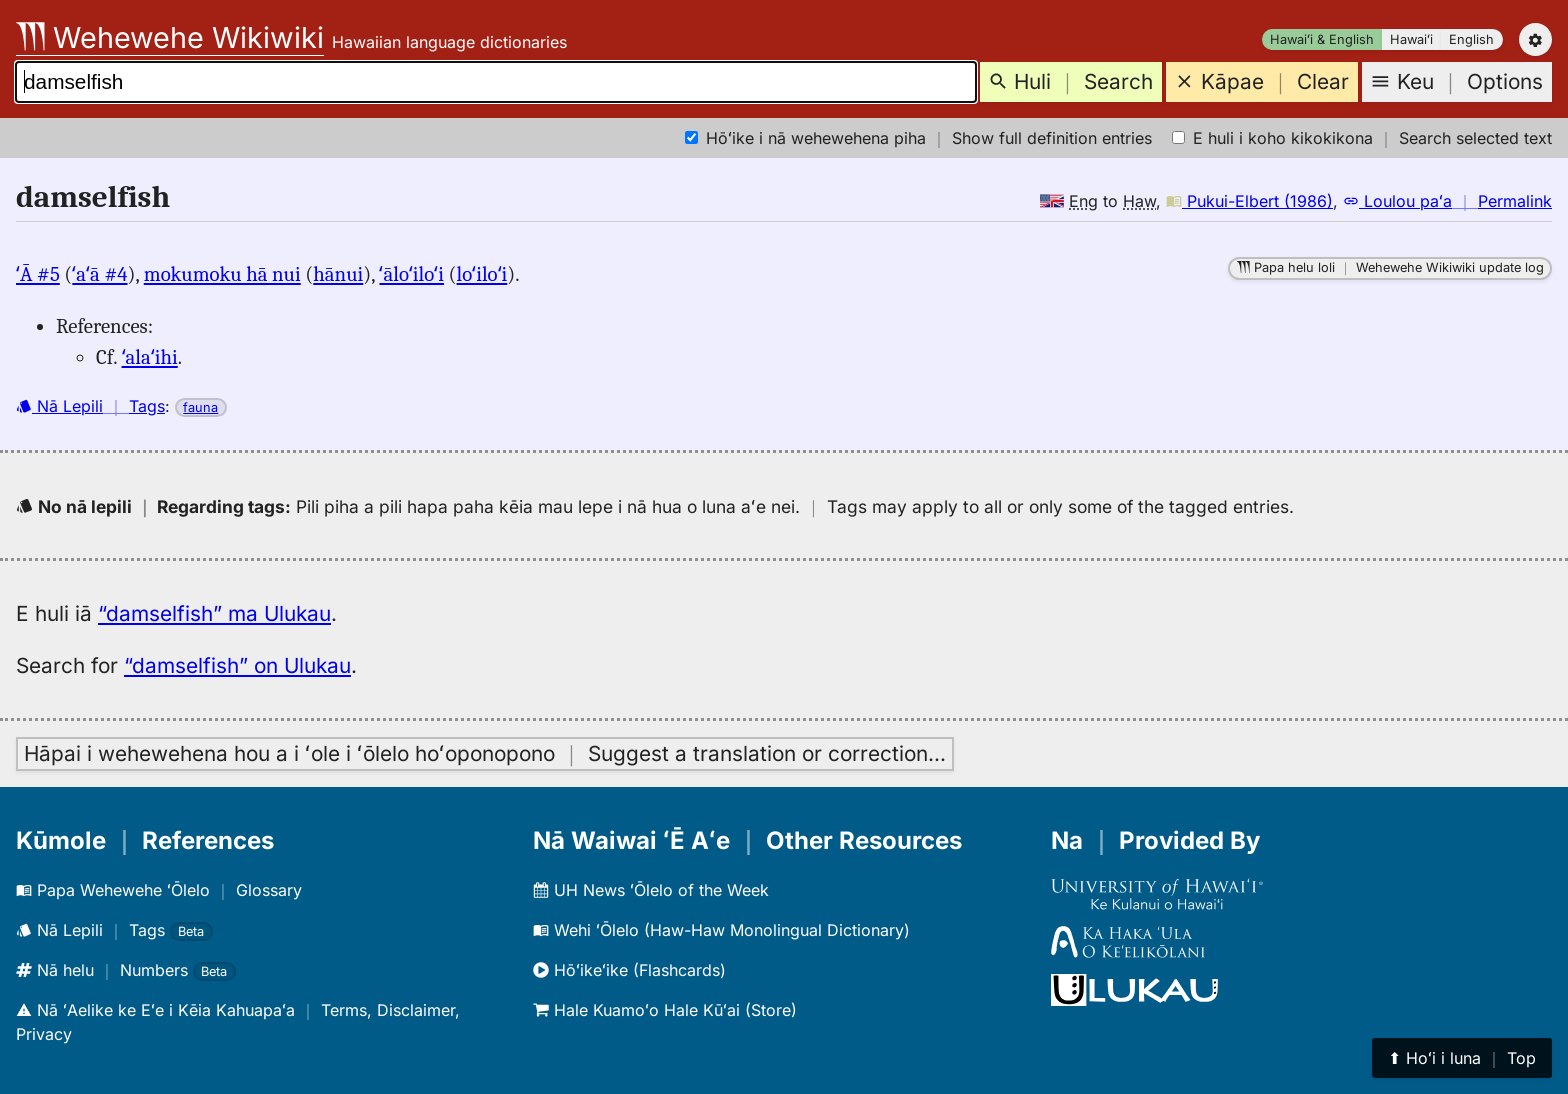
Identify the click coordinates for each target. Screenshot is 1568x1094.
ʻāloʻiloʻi (411, 274)
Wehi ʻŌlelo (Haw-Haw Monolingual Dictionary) (721, 930)
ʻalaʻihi (150, 357)
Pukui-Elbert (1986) (1249, 201)
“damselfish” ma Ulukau (214, 613)
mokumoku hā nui (222, 274)
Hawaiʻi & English (1322, 39)
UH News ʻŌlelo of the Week (651, 890)
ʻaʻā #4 (99, 274)
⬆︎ (1462, 1058)
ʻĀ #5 (38, 274)
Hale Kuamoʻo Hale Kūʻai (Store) (665, 1010)
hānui (338, 274)
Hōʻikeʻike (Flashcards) (629, 970)
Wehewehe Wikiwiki (170, 37)
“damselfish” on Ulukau (237, 665)
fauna (200, 407)
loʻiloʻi (482, 274)
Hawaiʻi (1411, 39)
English (1471, 39)
